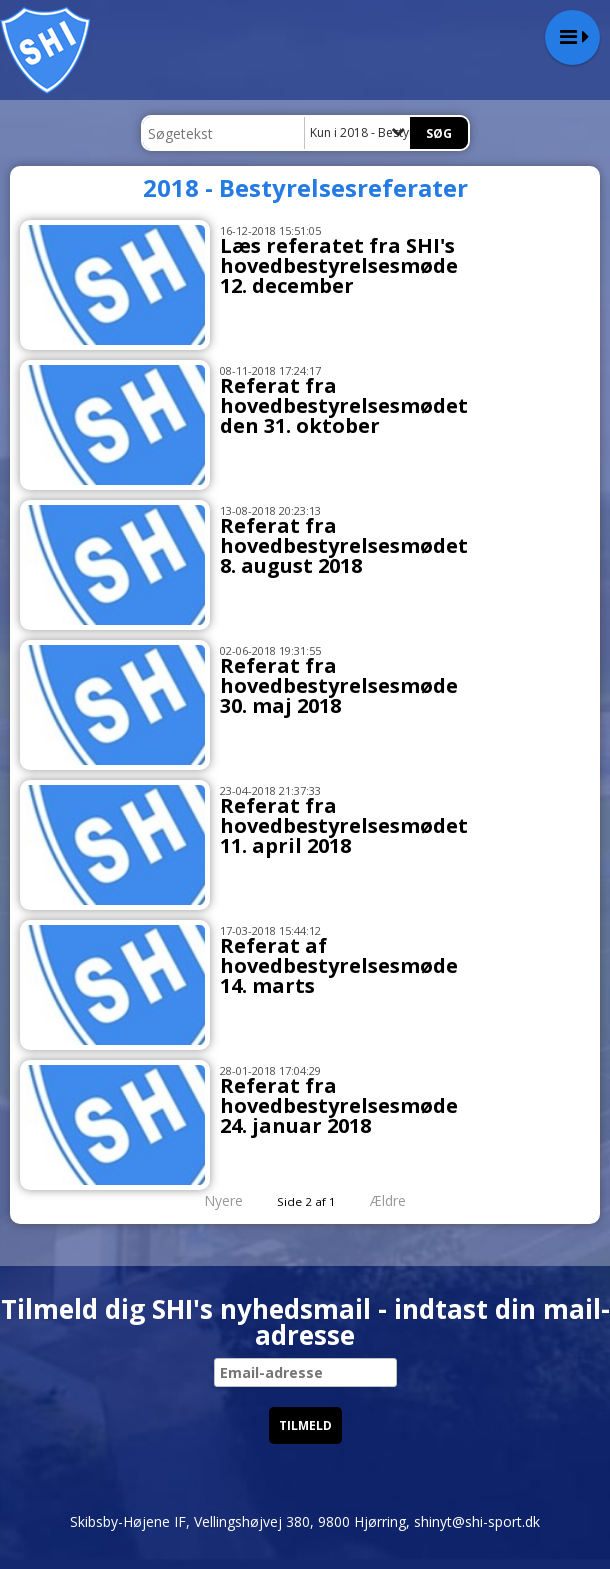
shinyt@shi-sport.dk (477, 1521)
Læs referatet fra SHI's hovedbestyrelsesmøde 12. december (339, 265)
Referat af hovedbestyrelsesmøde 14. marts (339, 965)
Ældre (402, 1200)
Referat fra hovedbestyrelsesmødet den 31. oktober (344, 405)
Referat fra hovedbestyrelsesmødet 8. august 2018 (344, 545)
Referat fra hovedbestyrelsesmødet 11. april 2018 (344, 825)
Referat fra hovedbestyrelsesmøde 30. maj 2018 (339, 685)
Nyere (211, 1200)
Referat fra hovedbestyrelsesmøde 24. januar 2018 (339, 1105)
